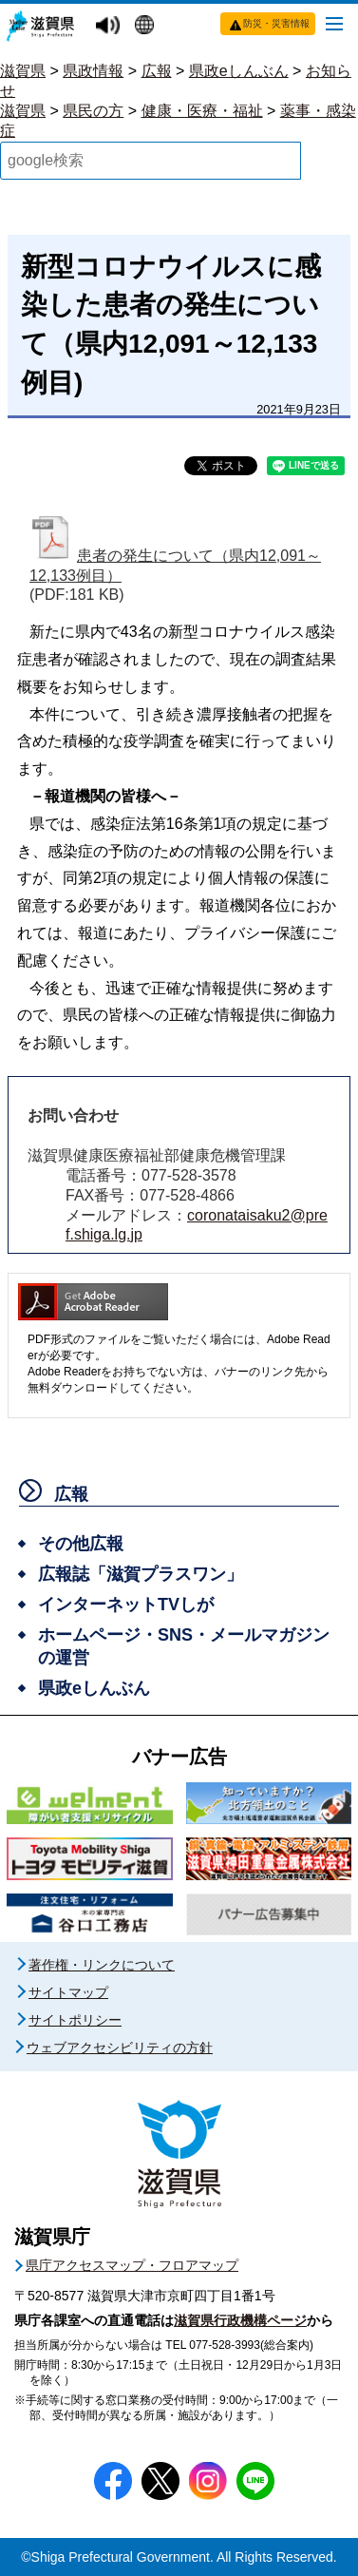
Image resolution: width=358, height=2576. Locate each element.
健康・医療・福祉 (202, 111)
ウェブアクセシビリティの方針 (120, 2047)
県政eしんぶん (239, 71)
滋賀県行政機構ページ (240, 2320)
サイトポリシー (75, 2020)
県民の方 (93, 111)
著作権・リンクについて (101, 1964)
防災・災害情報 (276, 23)
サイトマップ (68, 1992)
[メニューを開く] (334, 23)
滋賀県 (23, 71)
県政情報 (93, 71)
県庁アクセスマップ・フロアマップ (132, 2265)
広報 (156, 71)
